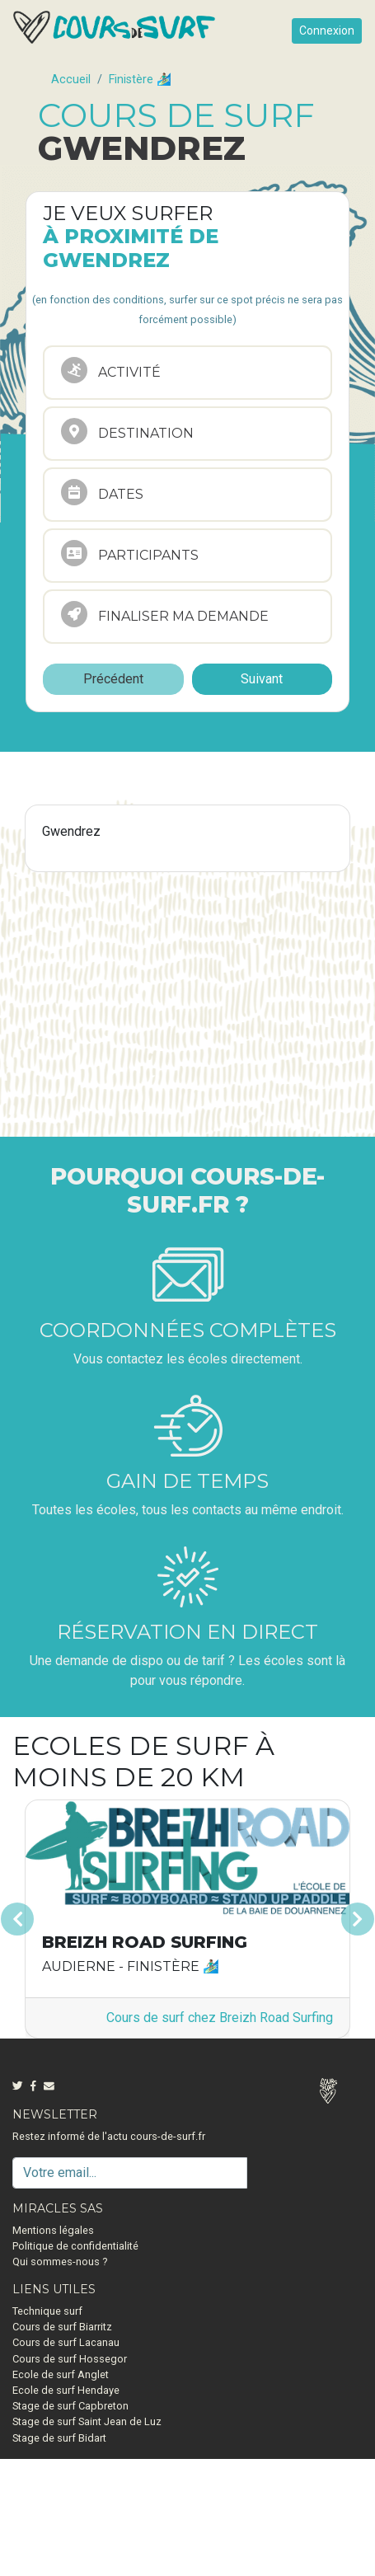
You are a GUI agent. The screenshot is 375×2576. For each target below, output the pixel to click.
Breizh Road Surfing (144, 1942)
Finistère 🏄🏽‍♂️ (140, 80)
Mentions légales (53, 2230)
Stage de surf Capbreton (70, 2406)
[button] (38, 1919)
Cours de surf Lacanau (66, 2342)
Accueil (71, 80)
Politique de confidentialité (75, 2246)
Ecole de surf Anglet (60, 2374)
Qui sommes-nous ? (59, 2261)
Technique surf (47, 2311)
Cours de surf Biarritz (62, 2326)
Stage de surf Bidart (59, 2438)
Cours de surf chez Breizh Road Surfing (219, 2017)
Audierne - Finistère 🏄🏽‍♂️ (130, 1966)
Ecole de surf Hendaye (66, 2390)
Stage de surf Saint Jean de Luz (87, 2421)
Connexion (326, 30)
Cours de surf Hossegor (69, 2359)
